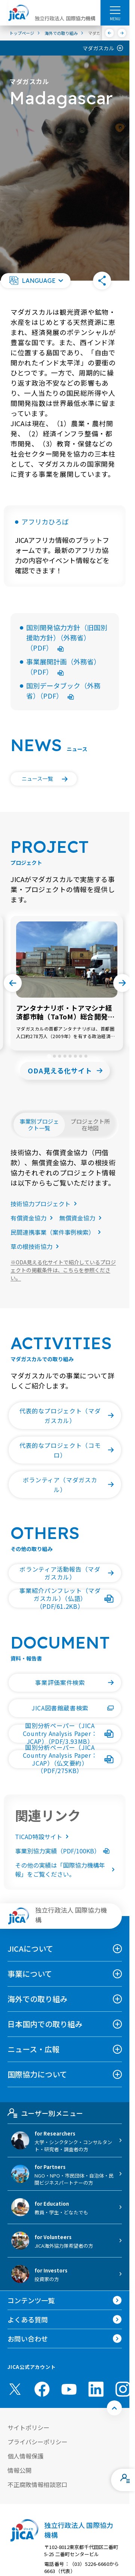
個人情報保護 (26, 2455)
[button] (35, 280)
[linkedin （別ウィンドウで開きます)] (96, 2389)
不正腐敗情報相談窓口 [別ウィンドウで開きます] (38, 2484)
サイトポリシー (29, 2427)
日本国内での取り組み (45, 2023)
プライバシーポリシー (38, 2441)
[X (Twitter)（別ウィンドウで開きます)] (15, 2389)
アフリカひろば (45, 521)
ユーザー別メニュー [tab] (45, 2113)
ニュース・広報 (34, 2049)
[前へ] (110, 33)
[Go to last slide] (13, 983)
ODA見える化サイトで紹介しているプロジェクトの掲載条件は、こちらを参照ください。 (63, 1270)
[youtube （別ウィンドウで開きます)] (69, 2389)
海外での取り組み (38, 1998)
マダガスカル (98, 48)
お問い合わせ (28, 2338)
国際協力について (37, 2074)
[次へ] (122, 33)
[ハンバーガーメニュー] (115, 9)
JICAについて (30, 1948)
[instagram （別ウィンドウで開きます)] (123, 2389)
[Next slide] (122, 983)
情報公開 (20, 2470)
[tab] (49, 1056)
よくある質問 (28, 2319)
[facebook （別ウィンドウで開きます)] (42, 2389)
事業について (30, 1973)
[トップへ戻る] (114, 2407)
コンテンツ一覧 (31, 2300)
